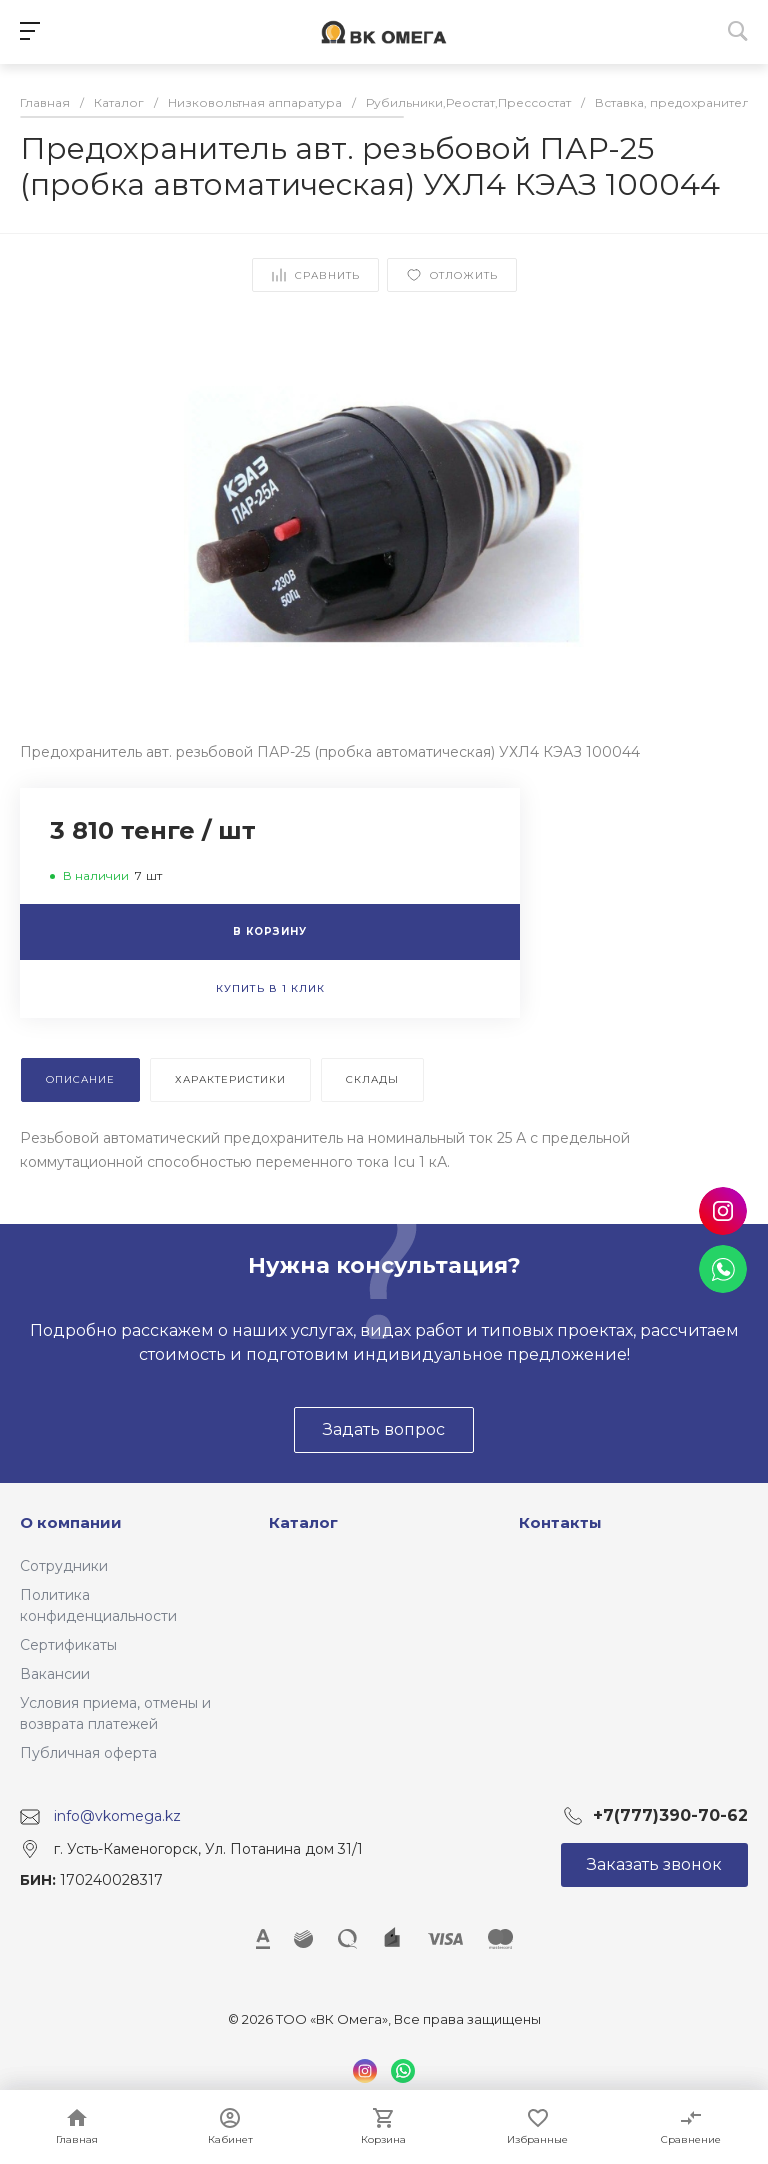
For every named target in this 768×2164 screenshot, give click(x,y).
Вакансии (55, 1674)
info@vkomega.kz (117, 1816)
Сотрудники (64, 1566)
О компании (71, 1522)
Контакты (560, 1522)
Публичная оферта (88, 1753)
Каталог (303, 1522)
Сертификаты (68, 1645)
